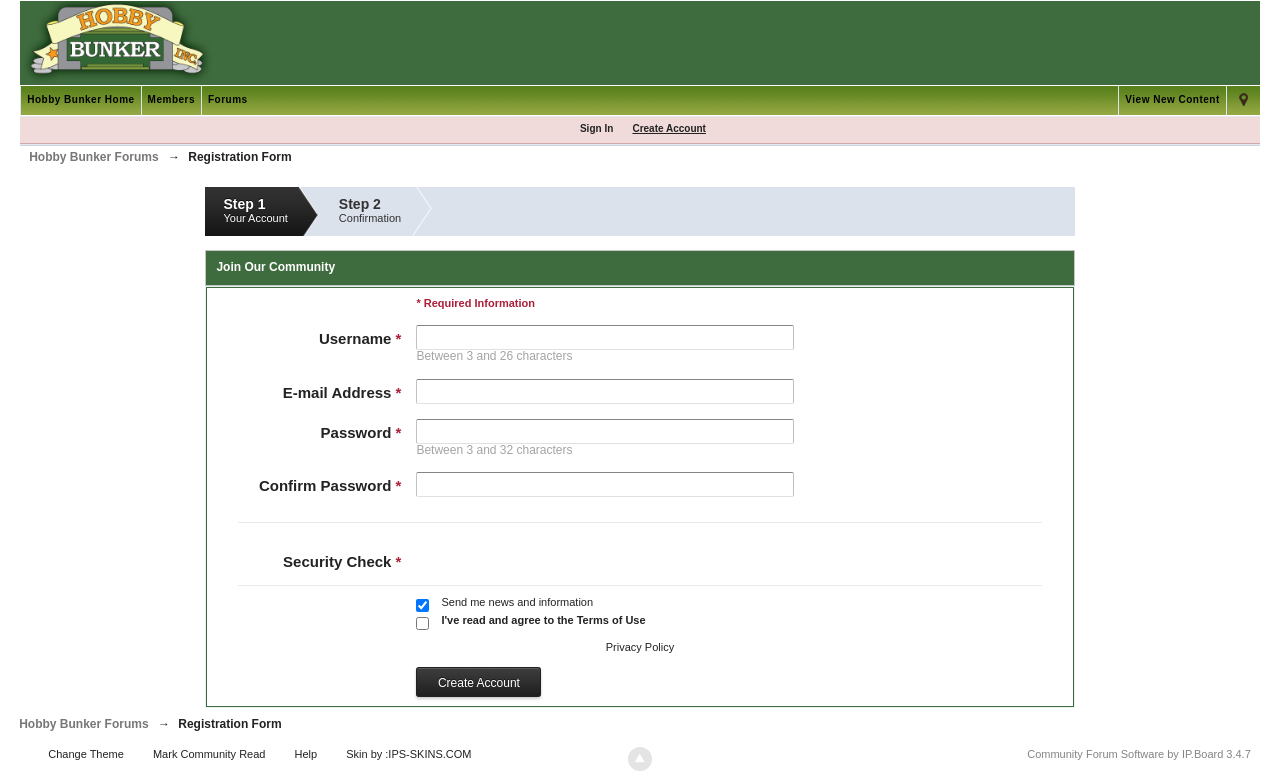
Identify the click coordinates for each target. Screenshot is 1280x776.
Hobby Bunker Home (80, 99)
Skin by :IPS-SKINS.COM (408, 754)
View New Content (1172, 99)
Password (361, 432)
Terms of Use (611, 620)
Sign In (596, 128)
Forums (228, 99)
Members (171, 99)
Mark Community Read (209, 754)
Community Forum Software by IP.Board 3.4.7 (1139, 754)
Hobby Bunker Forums (83, 724)
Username (360, 338)
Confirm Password (330, 485)
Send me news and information (517, 602)
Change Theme (86, 754)
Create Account (669, 128)
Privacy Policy (640, 647)
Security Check (342, 561)
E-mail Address (342, 392)
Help (306, 754)
